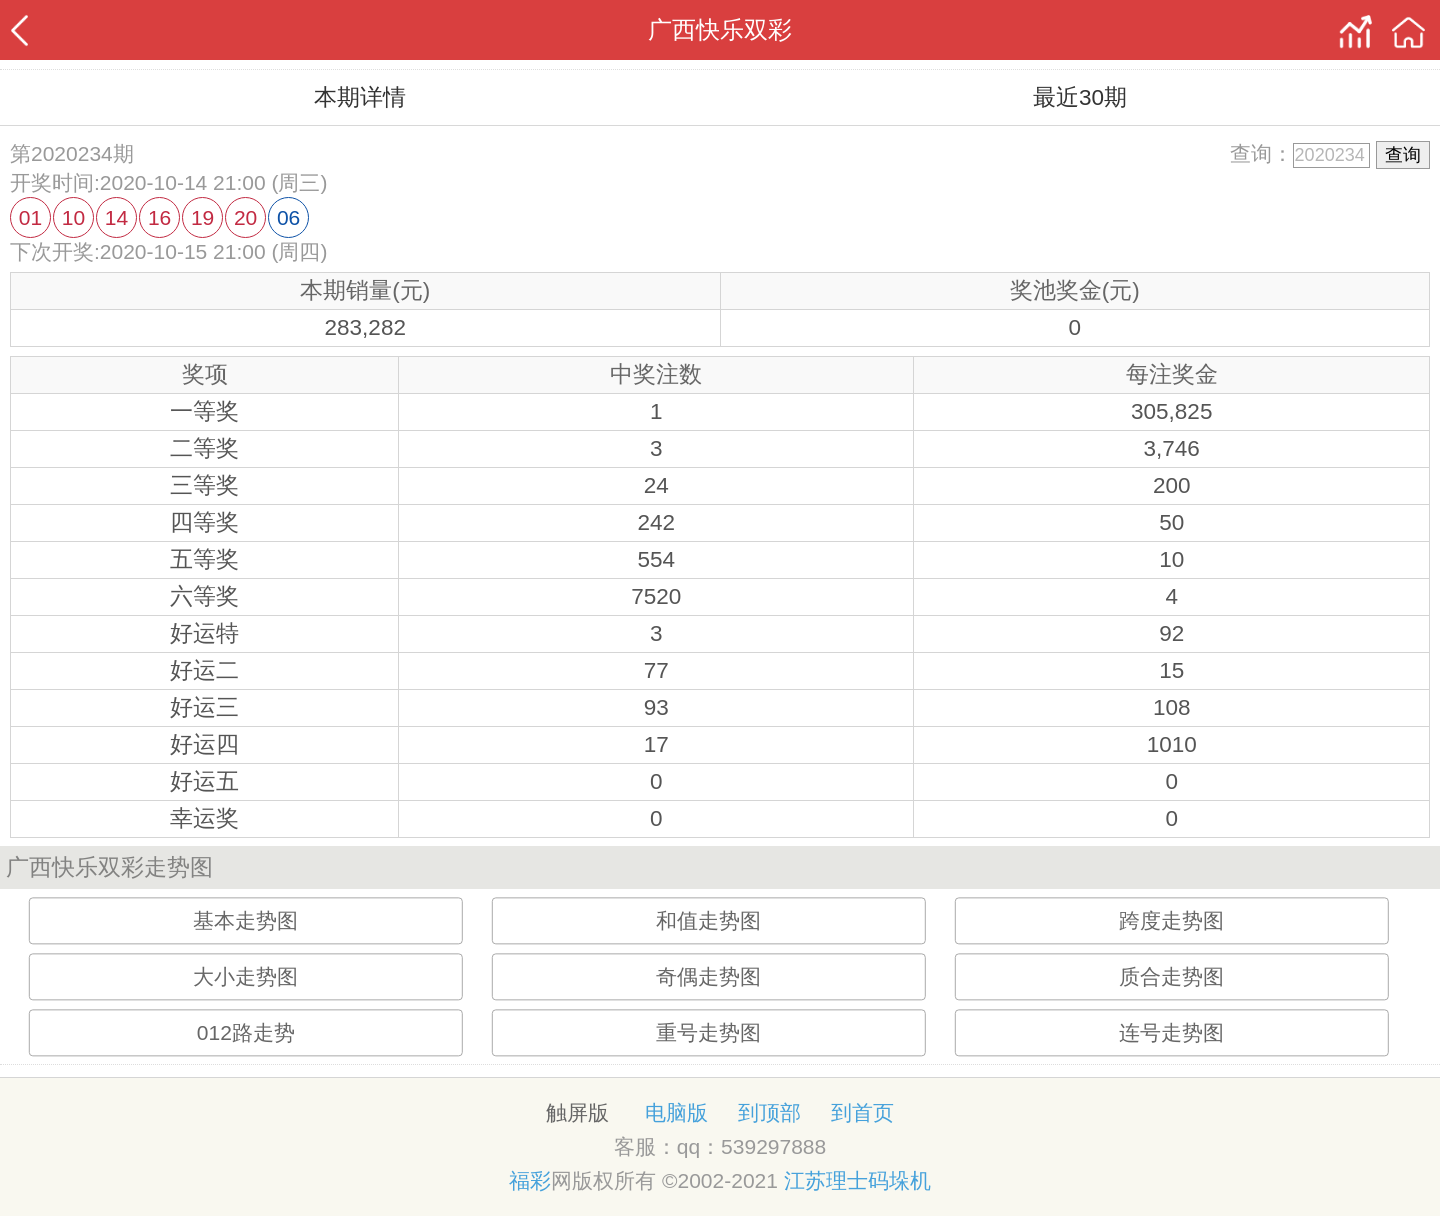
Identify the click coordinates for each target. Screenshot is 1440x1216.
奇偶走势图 (708, 977)
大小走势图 (245, 977)
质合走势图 (1171, 977)
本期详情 (360, 97)
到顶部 (769, 1112)
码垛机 (899, 1180)
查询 (1403, 155)
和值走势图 (708, 921)
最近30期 (1080, 97)
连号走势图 (1171, 1033)
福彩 (530, 1180)
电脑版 (676, 1112)
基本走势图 (245, 921)
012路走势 (246, 1033)
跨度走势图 (1171, 921)
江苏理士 (826, 1180)
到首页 (862, 1112)
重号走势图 (708, 1033)
